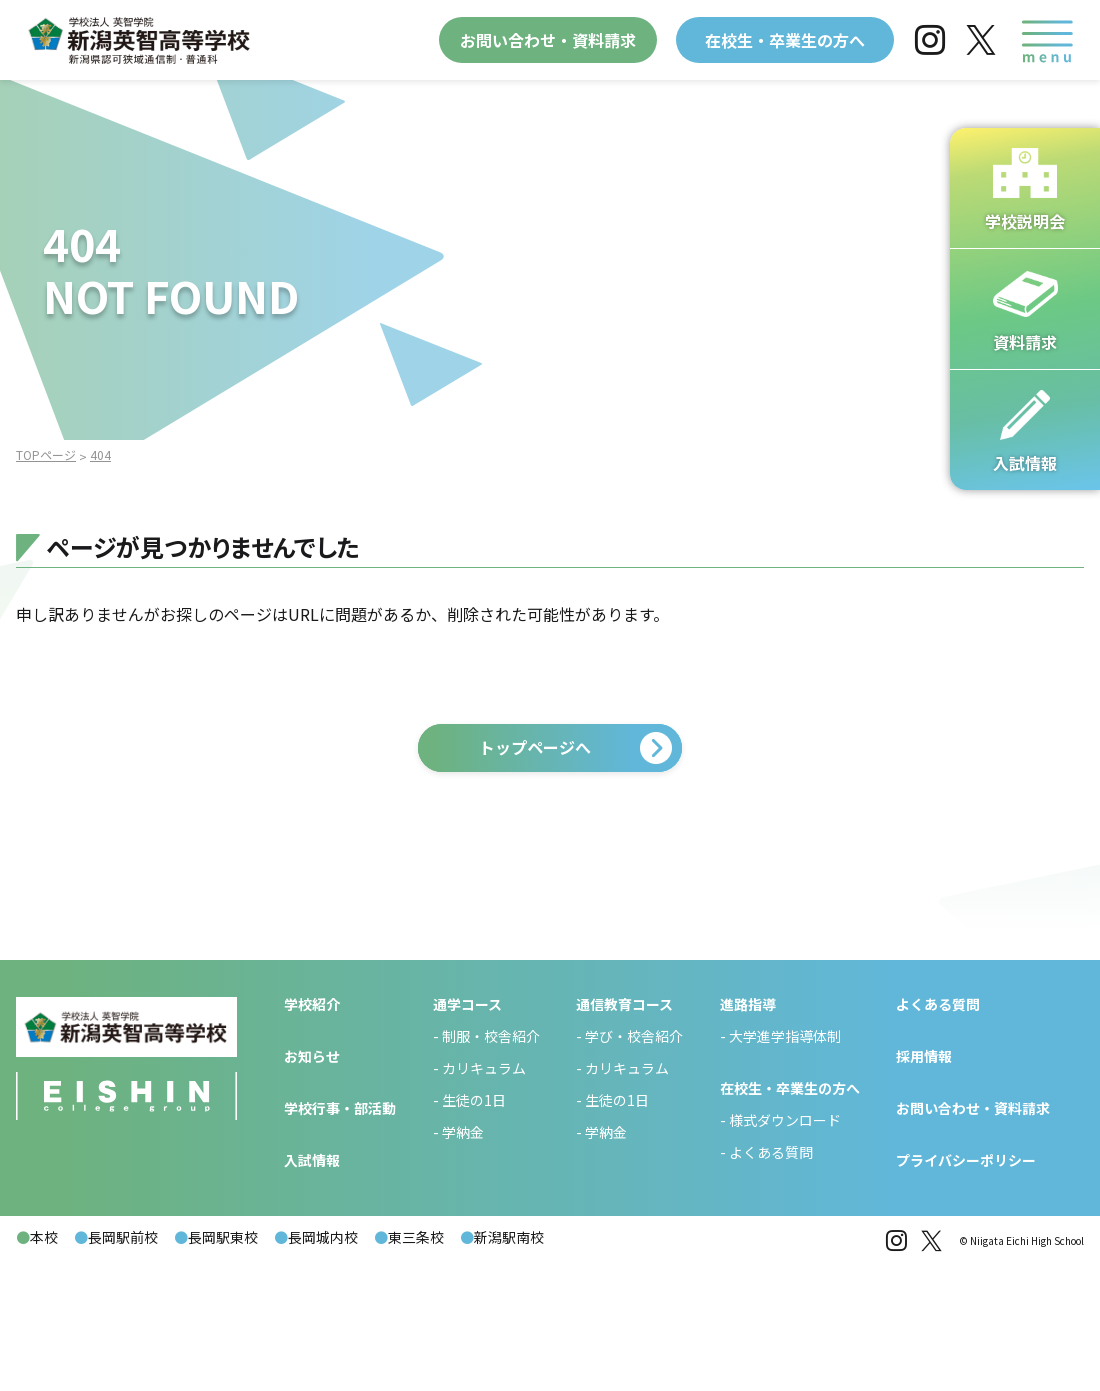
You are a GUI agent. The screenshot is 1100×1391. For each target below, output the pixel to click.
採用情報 (924, 1181)
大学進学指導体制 (785, 1161)
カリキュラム (484, 1193)
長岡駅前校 (116, 1362)
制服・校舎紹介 (491, 1161)
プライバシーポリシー (966, 1285)
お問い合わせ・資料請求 (548, 40)
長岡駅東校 (216, 1362)
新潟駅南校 (502, 1362)
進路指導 (748, 1129)
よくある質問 (771, 1277)
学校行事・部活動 (340, 1233)
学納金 (463, 1257)
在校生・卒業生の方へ (785, 40)
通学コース (467, 1129)
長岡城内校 (316, 1362)
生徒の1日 (474, 1225)
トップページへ (535, 747)
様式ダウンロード (785, 1245)
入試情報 (312, 1285)
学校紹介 (312, 1129)
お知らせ (312, 1181)
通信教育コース (624, 1129)
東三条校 (409, 1362)
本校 (37, 1362)
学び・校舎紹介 (634, 1161)
